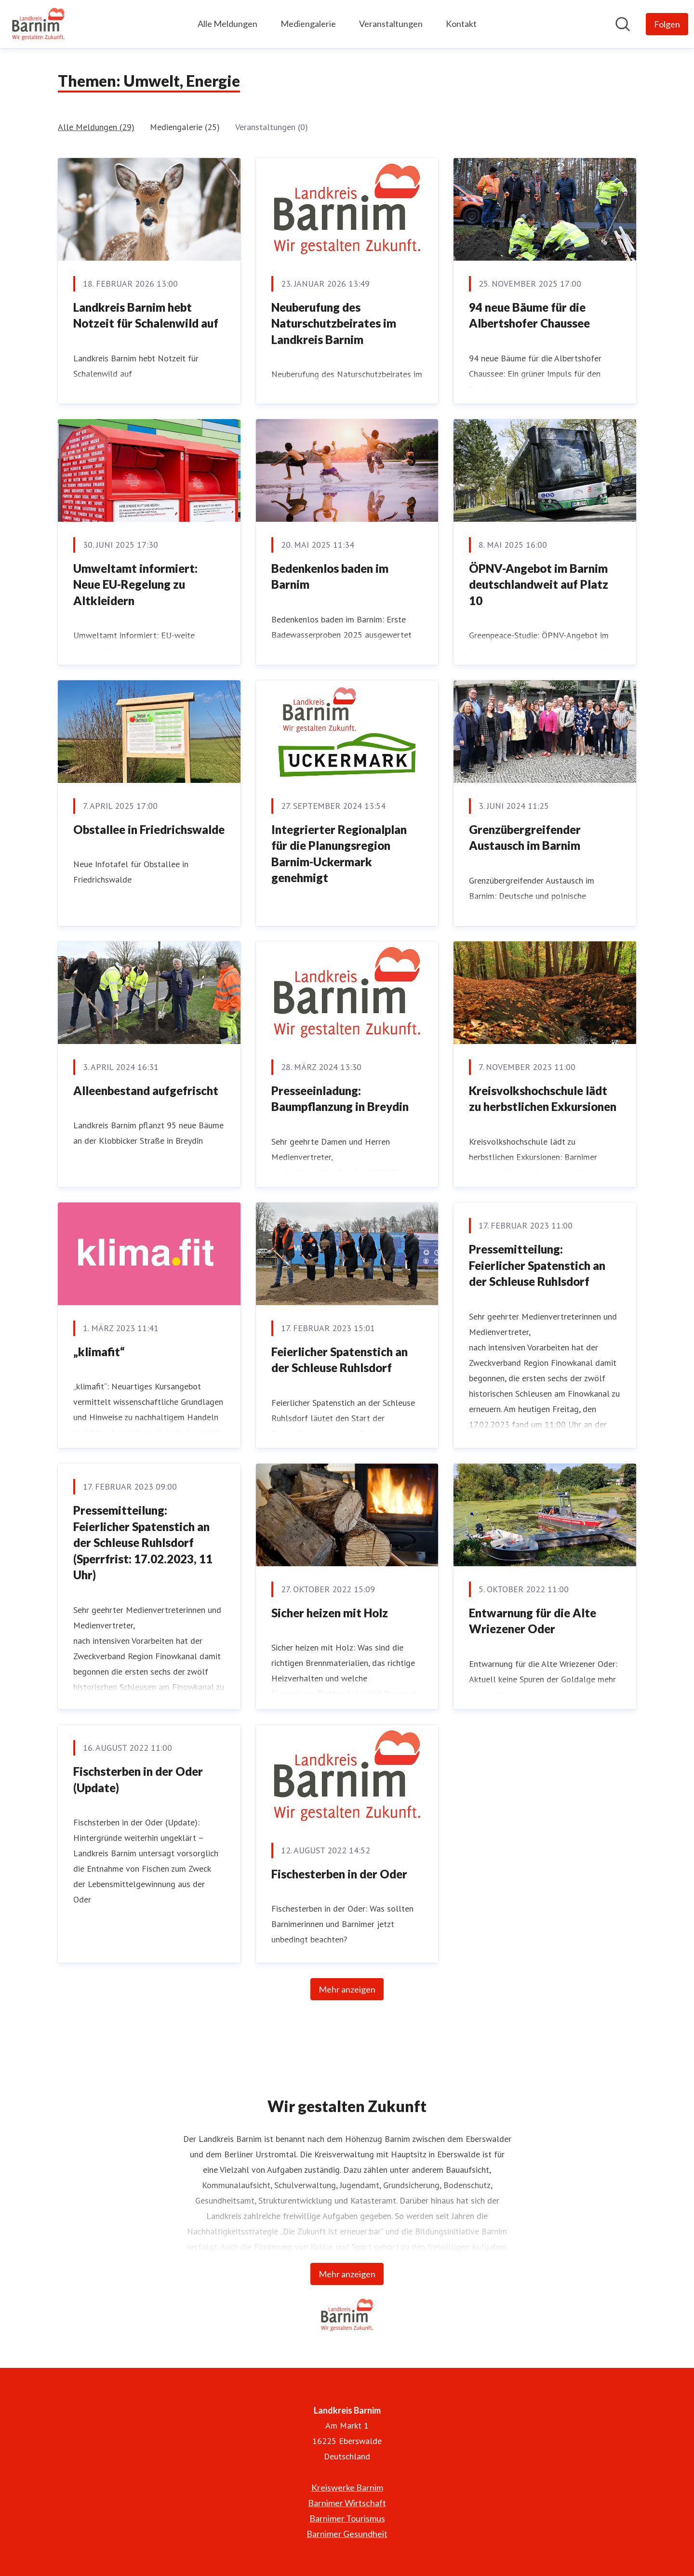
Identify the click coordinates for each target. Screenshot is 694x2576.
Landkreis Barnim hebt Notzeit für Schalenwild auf (145, 315)
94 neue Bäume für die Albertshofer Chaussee (529, 315)
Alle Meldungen (227, 23)
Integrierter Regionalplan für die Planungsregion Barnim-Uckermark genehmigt (339, 853)
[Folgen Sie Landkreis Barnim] (667, 24)
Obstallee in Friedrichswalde (149, 829)
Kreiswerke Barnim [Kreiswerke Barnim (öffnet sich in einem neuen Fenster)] (347, 2487)
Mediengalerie (308, 23)
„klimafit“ (99, 1352)
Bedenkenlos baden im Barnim (329, 576)
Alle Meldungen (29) (96, 126)
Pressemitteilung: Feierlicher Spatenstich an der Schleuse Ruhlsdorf (537, 1265)
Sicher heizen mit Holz (329, 1613)
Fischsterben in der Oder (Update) (138, 1779)
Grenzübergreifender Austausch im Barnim (525, 837)
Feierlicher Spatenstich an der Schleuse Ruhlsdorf (339, 1360)
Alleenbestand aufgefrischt (145, 1090)
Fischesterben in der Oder (339, 1874)
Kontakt (461, 23)
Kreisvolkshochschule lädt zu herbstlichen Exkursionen (542, 1098)
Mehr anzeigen (347, 1989)
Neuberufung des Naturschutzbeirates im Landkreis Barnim (333, 323)
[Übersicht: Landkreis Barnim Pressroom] (38, 24)
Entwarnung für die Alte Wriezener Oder (532, 1621)
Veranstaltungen (391, 23)
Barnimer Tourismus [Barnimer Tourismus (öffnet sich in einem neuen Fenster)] (347, 2518)
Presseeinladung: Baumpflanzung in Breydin (340, 1098)
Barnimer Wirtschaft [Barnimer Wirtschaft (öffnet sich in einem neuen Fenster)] (347, 2502)
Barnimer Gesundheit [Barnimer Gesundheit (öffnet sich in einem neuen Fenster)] (347, 2533)
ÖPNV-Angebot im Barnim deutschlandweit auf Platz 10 (538, 584)
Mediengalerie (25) (185, 126)
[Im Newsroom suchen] (622, 24)
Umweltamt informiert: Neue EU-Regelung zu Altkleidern (135, 584)
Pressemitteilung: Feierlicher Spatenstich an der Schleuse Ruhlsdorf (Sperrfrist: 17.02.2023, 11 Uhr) (143, 1542)
